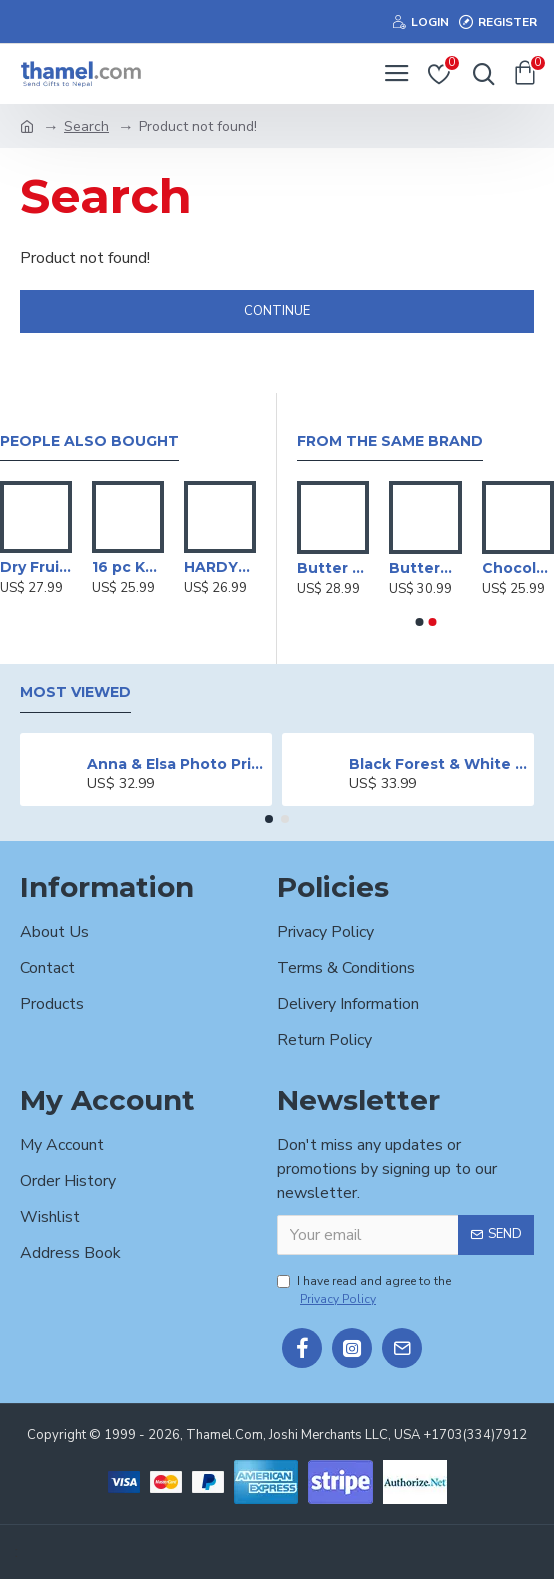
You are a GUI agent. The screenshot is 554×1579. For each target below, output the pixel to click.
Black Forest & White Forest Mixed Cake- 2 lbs (438, 764)
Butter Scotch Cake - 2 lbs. (333, 568)
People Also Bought (89, 441)
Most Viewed (75, 692)
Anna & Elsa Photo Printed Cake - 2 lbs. (176, 764)
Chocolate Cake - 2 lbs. (518, 568)
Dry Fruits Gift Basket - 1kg (36, 567)
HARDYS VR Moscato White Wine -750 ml (220, 567)
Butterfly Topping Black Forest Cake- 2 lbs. (425, 568)
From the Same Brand (390, 441)
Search (86, 126)
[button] (419, 622)
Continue (277, 311)
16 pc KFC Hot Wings (128, 567)
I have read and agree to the (364, 1290)
